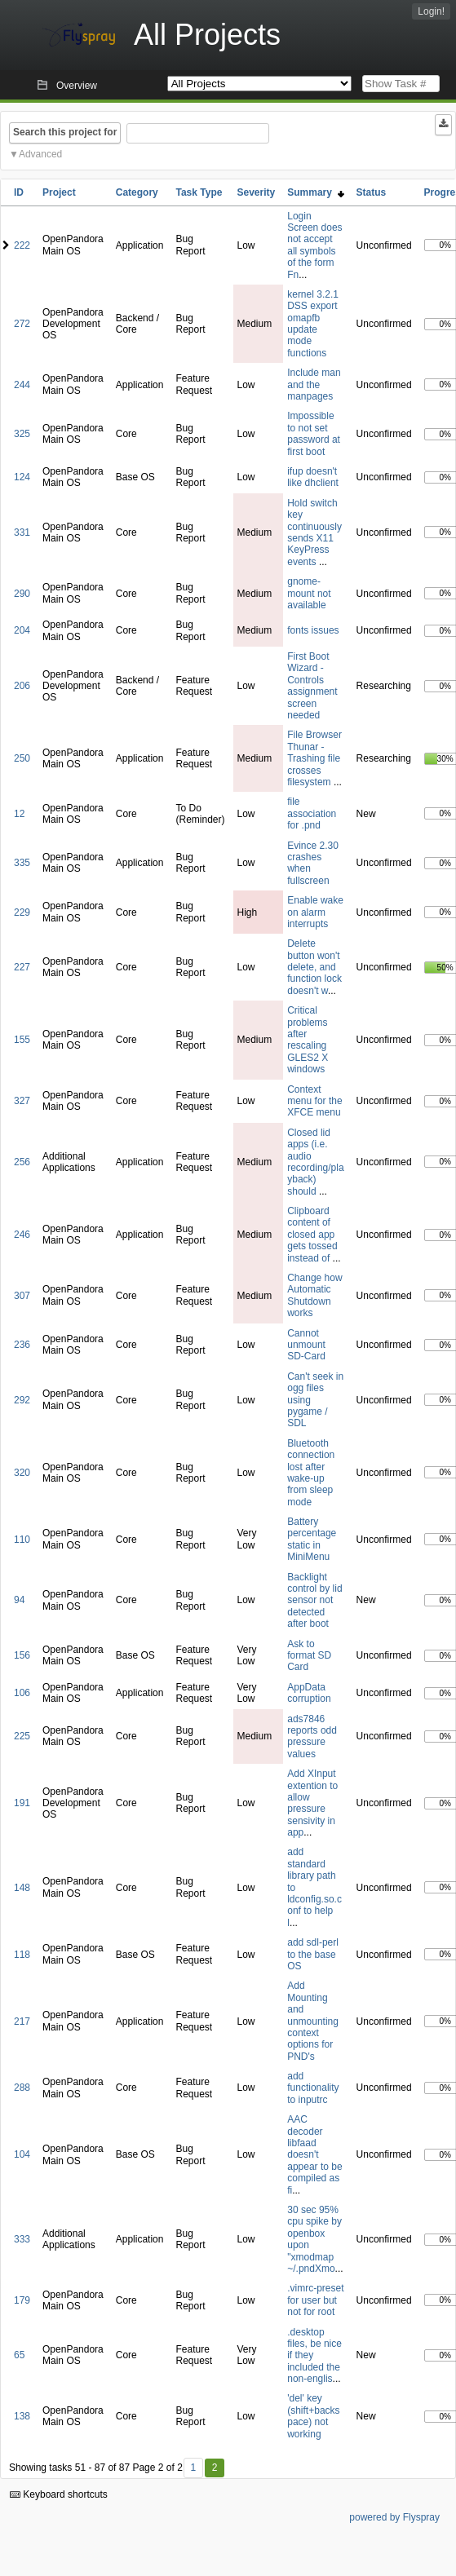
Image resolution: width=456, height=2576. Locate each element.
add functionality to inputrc (313, 2087)
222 (22, 245)
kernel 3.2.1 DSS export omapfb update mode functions (313, 324)
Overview (76, 85)
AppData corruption (308, 1692)
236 (22, 1344)
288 (22, 2087)
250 (22, 758)
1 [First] (193, 2467)
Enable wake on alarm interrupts (315, 912)
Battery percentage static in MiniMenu (311, 1539)
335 (22, 862)
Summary (315, 192)
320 (22, 1472)
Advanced (40, 154)
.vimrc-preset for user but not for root (315, 2300)
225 (22, 1736)
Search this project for (65, 132)
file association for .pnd (311, 813)
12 (19, 814)
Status (371, 192)
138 (22, 2416)
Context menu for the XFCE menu (314, 1101)
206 (22, 685)
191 (22, 1803)
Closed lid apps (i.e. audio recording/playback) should (315, 1162)
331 (22, 532)
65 (19, 2355)
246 (22, 1234)
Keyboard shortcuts (59, 2494)
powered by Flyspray (394, 2517)
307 (22, 1295)
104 (22, 2154)
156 (22, 1655)
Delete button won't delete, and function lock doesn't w (314, 967)
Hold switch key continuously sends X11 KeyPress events (314, 532)
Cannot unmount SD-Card (306, 1345)
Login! (431, 11)
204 (22, 630)
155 (22, 1039)
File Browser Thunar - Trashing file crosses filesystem (314, 758)
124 (22, 477)
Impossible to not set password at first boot (313, 433)
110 (22, 1539)
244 (22, 385)
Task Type (198, 192)
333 (22, 2239)
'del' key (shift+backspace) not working (313, 2416)
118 (22, 1954)
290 (22, 593)
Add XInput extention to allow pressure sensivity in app (312, 1803)
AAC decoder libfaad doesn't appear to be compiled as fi (314, 2154)
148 (22, 1887)
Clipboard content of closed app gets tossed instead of (312, 1234)
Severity (256, 192)
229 (22, 912)
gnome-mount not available (308, 593)
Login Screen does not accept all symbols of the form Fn (314, 245)
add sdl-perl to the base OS (313, 1954)
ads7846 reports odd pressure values (312, 1736)
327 (22, 1101)
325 (22, 434)
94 (19, 1600)
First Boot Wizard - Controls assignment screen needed (312, 686)
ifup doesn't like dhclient (313, 477)
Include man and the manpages (313, 384)
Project (59, 192)
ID (19, 192)
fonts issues (313, 630)
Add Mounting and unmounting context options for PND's (313, 2020)
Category (137, 192)
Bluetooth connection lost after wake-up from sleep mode (310, 1473)
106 (22, 1693)
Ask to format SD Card (309, 1655)
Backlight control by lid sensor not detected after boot (314, 1600)
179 (22, 2300)
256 (22, 1162)
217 (22, 2021)
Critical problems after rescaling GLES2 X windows (307, 1040)
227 (22, 967)
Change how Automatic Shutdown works (314, 1295)
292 (22, 1400)
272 (22, 323)
